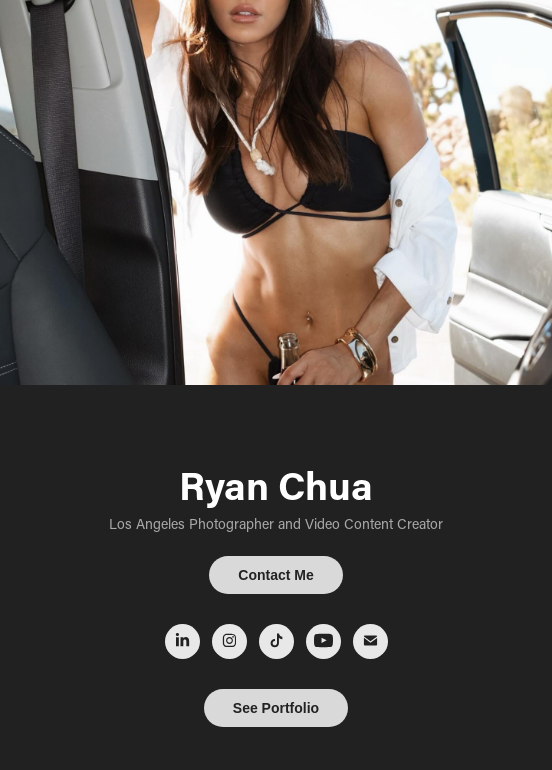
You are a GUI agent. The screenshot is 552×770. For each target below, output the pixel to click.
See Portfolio (276, 708)
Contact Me (275, 575)
